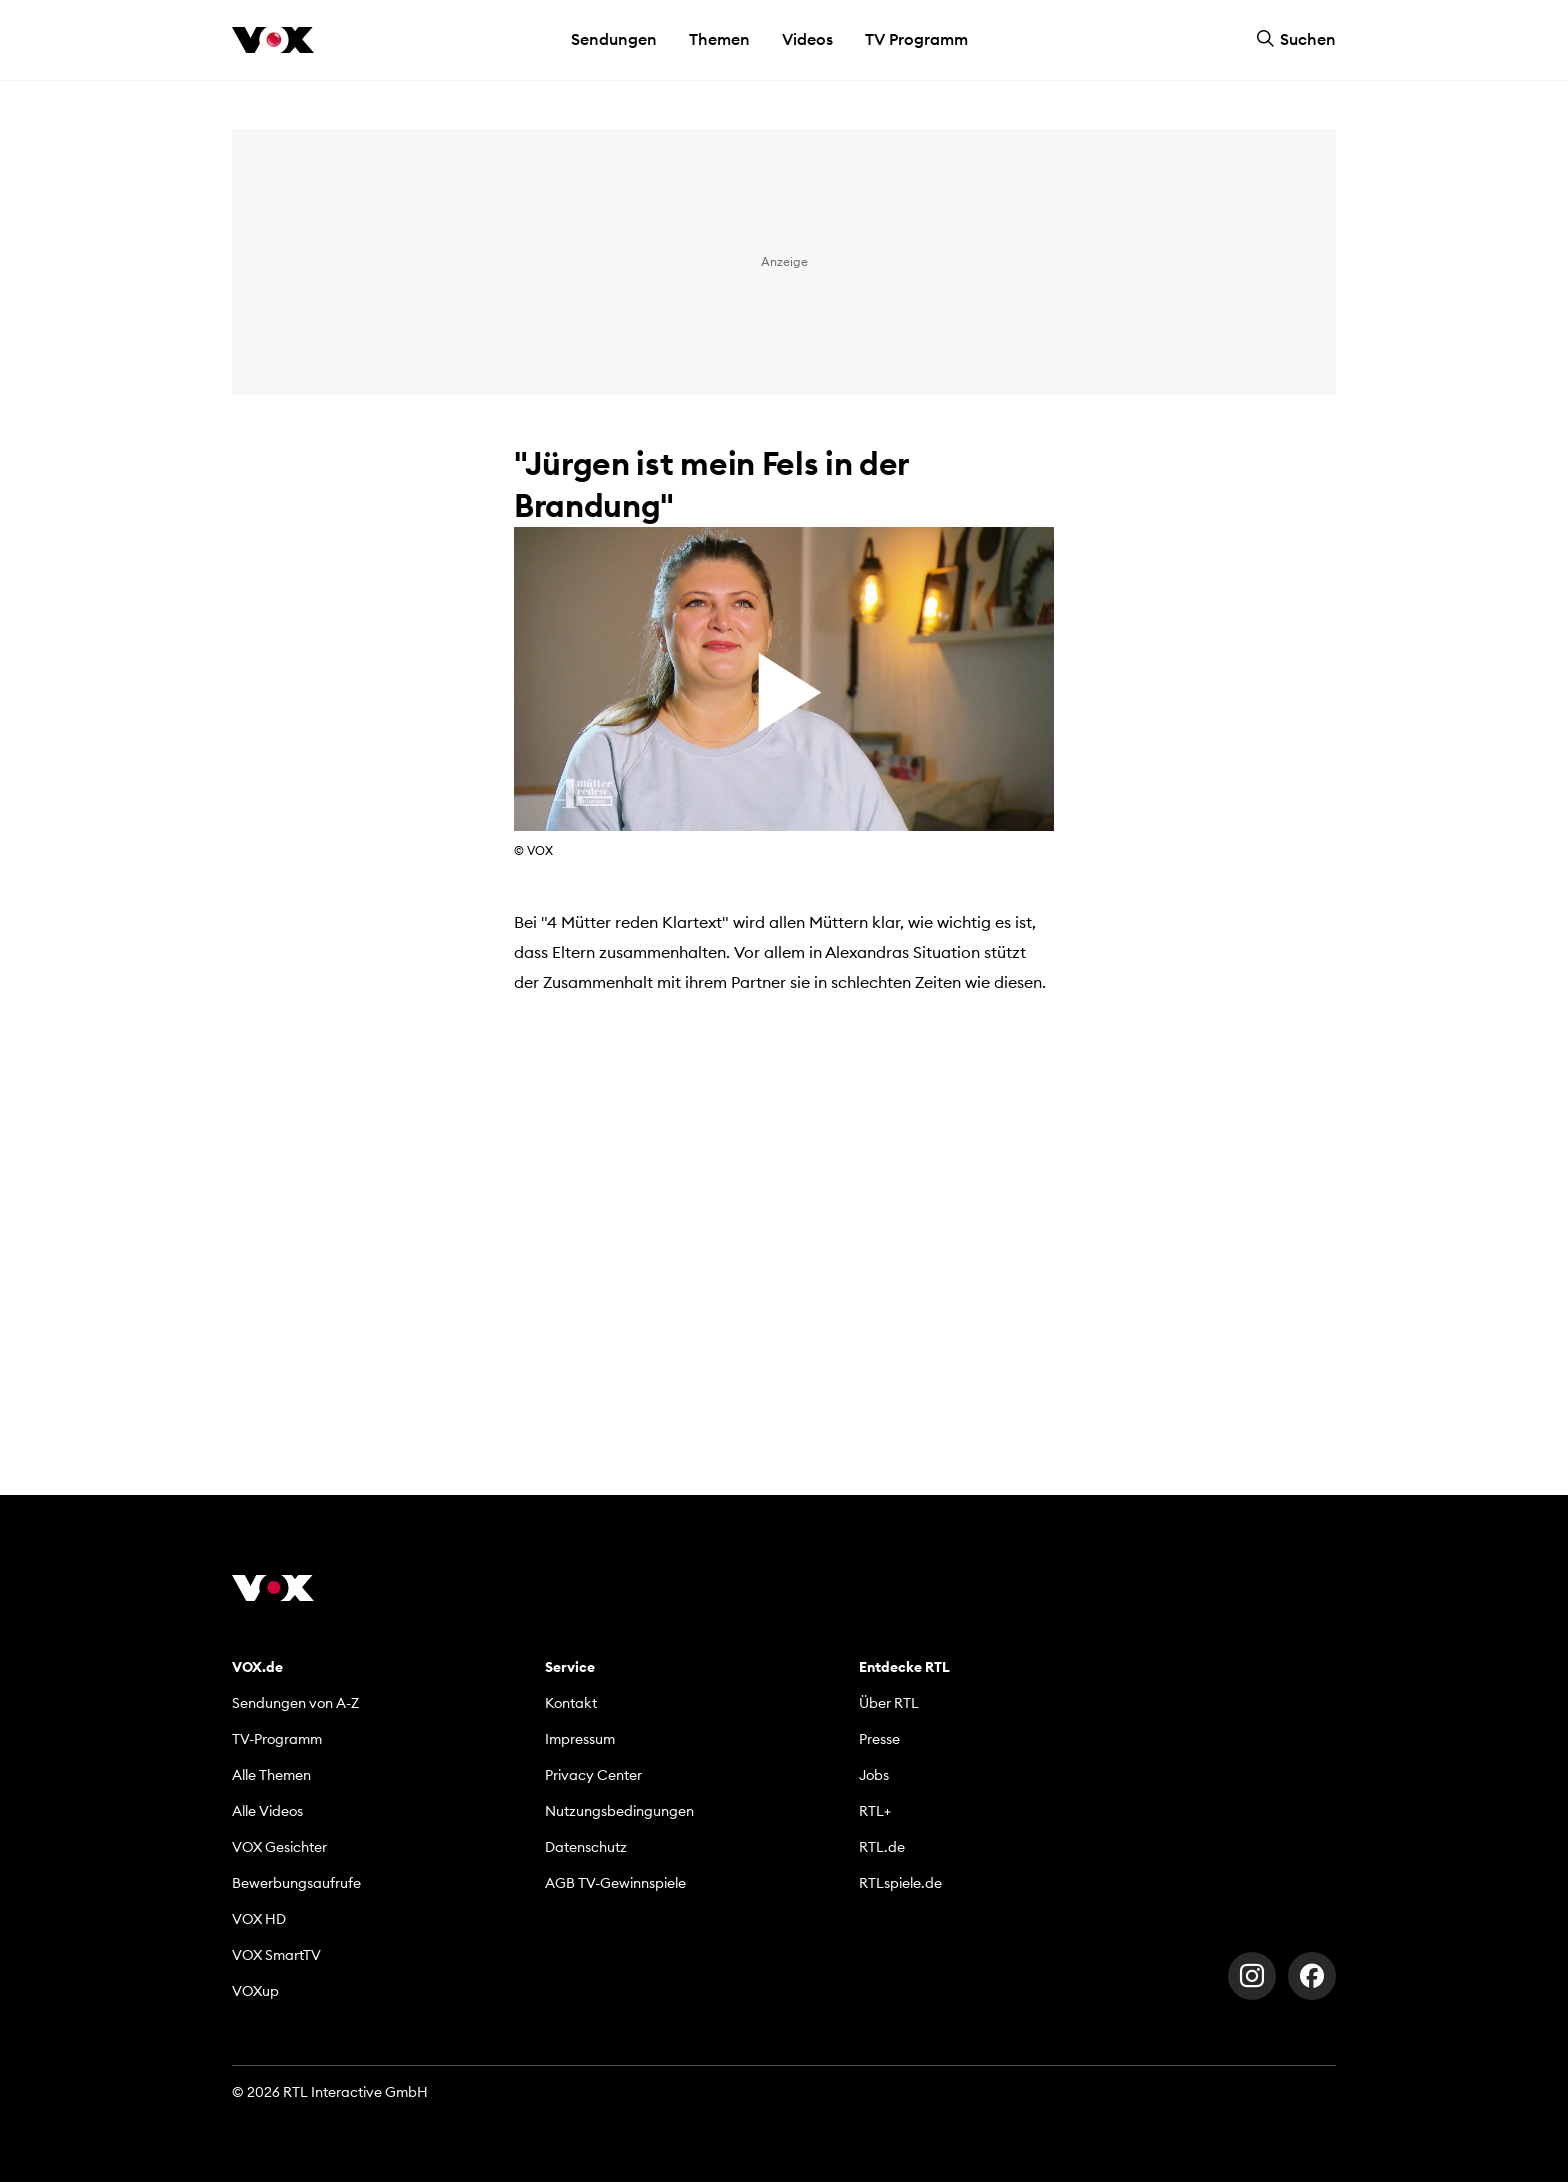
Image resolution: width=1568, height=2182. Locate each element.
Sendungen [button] (614, 39)
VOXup (255, 1991)
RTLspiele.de (900, 1883)
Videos (807, 39)
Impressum (580, 1739)
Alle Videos (267, 1811)
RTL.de (882, 1847)
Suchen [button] (1296, 39)
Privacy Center (593, 1775)
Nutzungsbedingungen (619, 1811)
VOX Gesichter (279, 1847)
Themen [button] (719, 39)
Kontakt (571, 1703)
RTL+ (875, 1811)
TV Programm (916, 39)
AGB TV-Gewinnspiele (615, 1883)
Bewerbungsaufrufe (296, 1883)
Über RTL (889, 1703)
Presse (879, 1739)
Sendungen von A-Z (295, 1703)
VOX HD (259, 1919)
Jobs (874, 1775)
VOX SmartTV (276, 1955)
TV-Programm (277, 1739)
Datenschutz (586, 1847)
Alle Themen (271, 1775)
